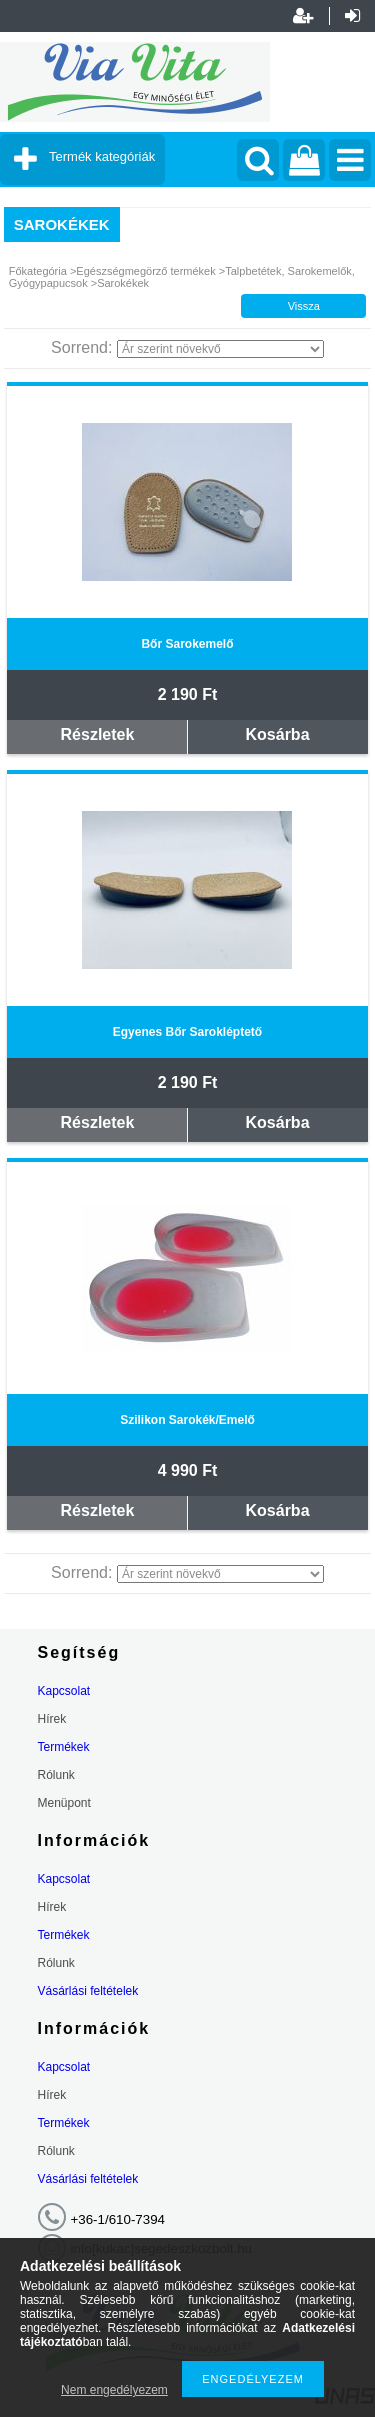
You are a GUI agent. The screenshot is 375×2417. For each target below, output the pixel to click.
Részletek (98, 734)
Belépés (352, 16)
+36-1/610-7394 (118, 2219)
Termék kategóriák (102, 156)
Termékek (64, 1747)
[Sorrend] (220, 349)
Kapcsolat (64, 1691)
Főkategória (38, 271)
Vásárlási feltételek (88, 1991)
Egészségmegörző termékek (145, 271)
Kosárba (278, 734)
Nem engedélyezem (114, 2390)
